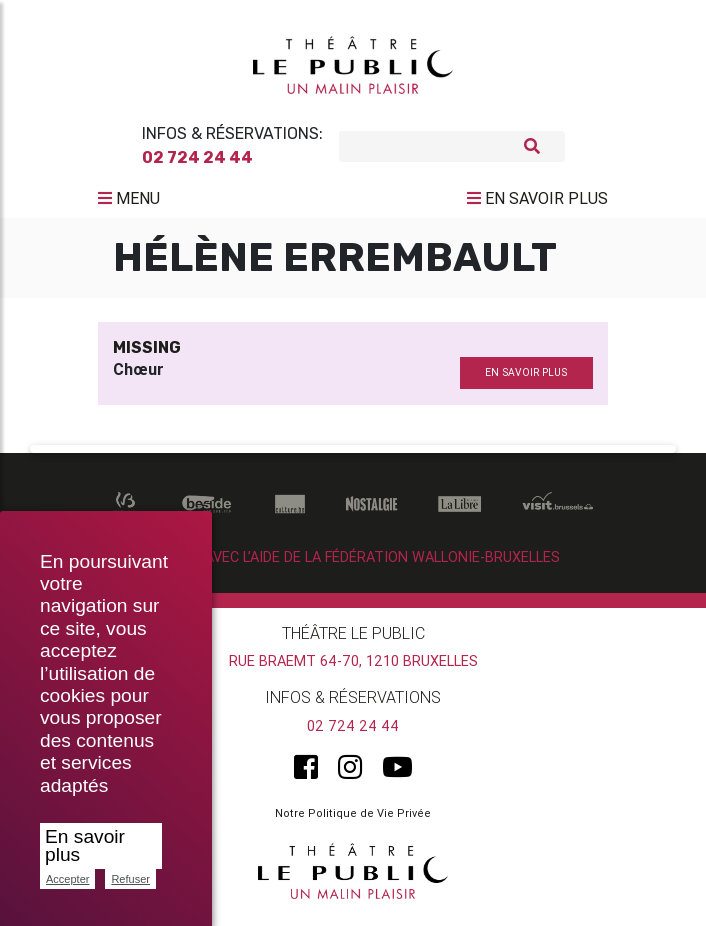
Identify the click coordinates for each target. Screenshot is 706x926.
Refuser (130, 879)
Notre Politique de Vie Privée (353, 821)
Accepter (67, 879)
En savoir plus (85, 845)
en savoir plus (526, 380)
